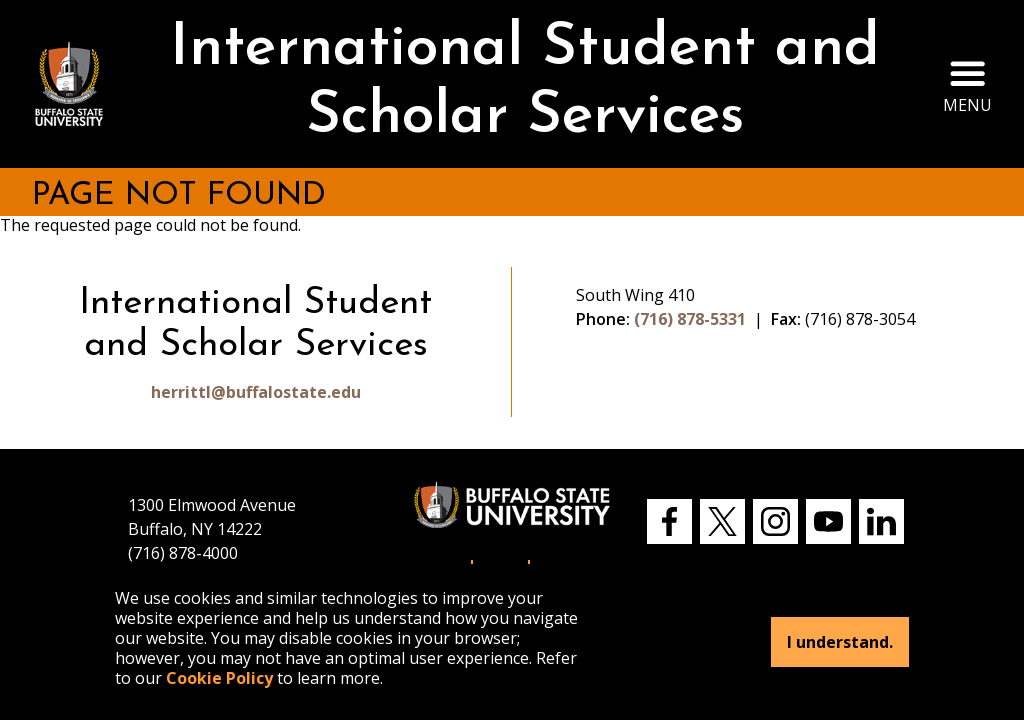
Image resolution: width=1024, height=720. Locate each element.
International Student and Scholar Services (525, 83)
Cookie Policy (219, 678)
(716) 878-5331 (690, 319)
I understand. (840, 642)
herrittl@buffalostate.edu (256, 392)
